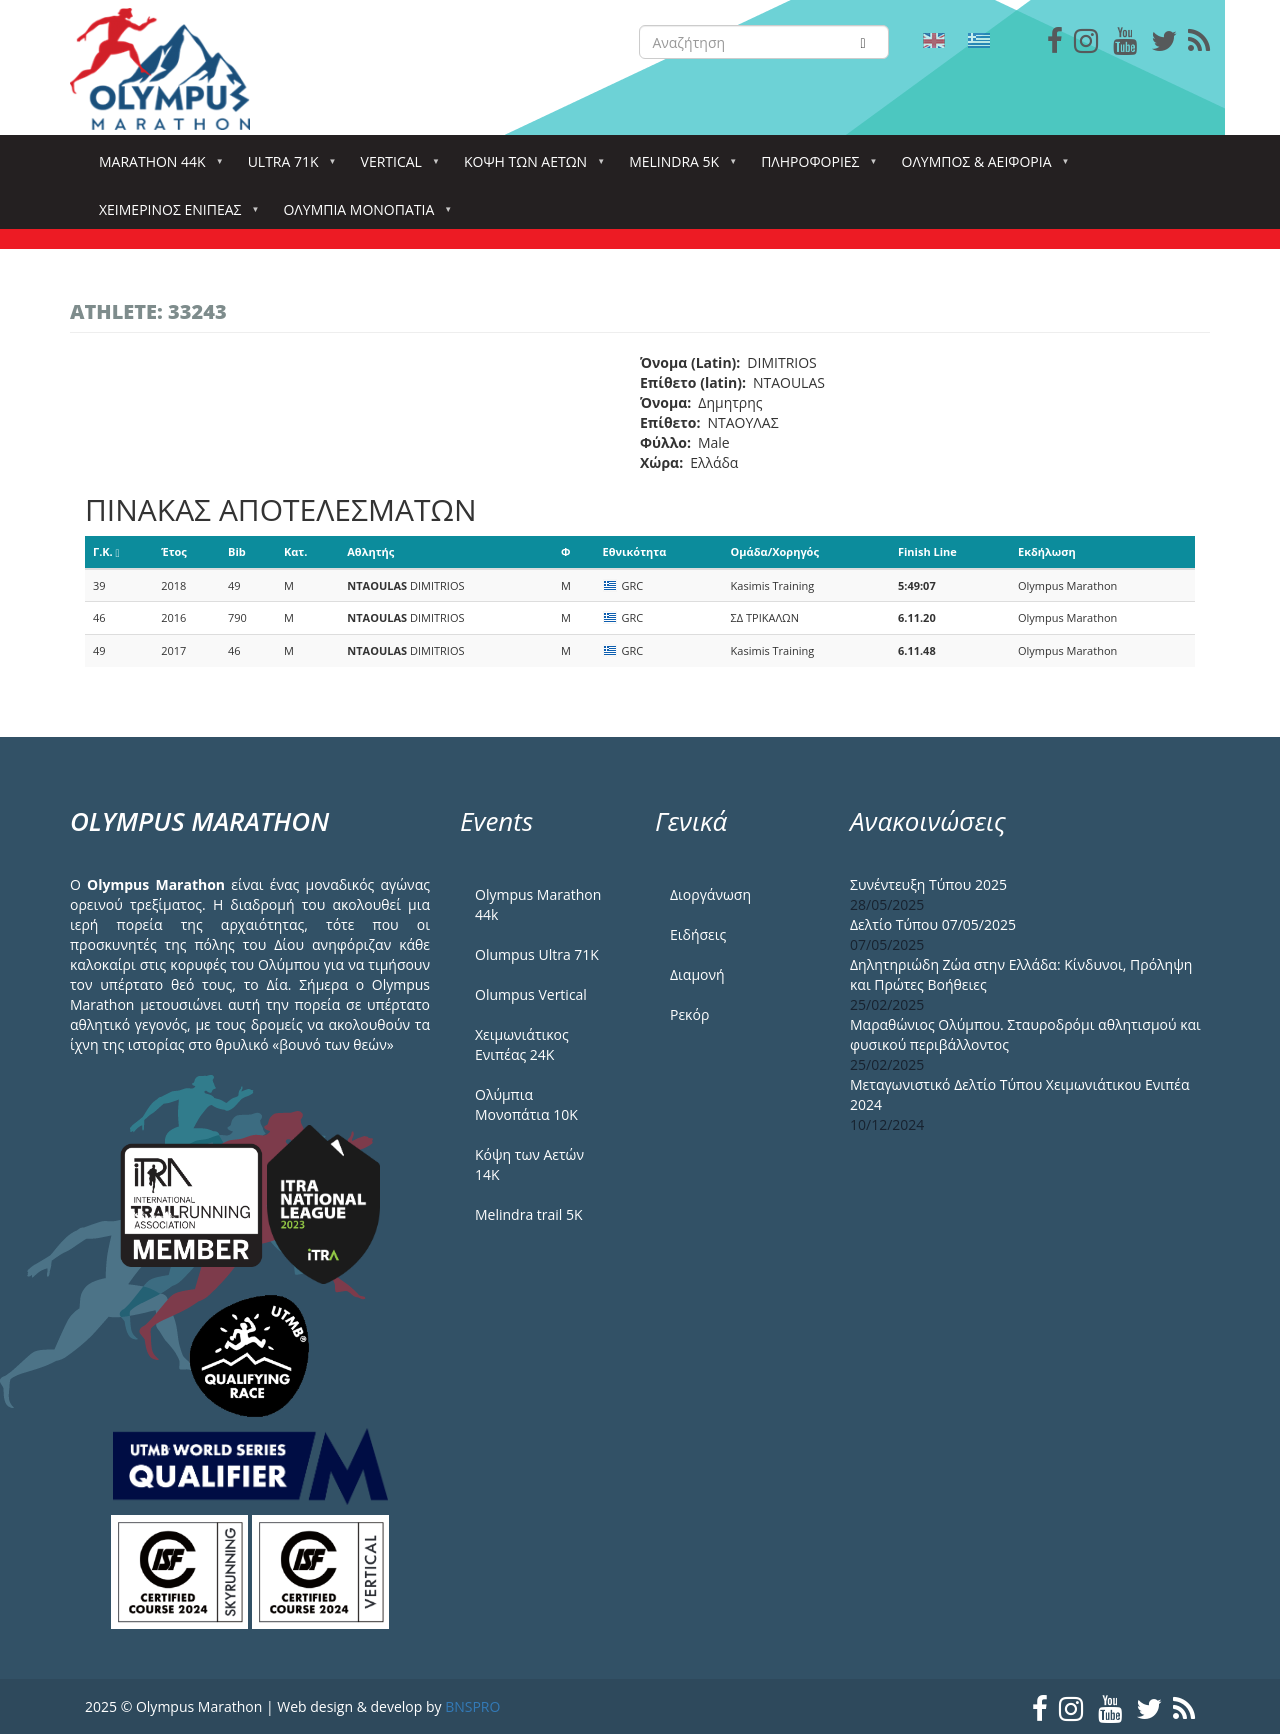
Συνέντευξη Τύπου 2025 (928, 884)
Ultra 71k (287, 167)
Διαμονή (697, 974)
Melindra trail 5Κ (529, 1214)
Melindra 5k (678, 167)
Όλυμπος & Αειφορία (981, 167)
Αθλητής (370, 551)
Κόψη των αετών (529, 167)
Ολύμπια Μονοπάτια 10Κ (526, 1104)
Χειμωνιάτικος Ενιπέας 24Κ (522, 1044)
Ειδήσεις (698, 934)
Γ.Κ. (106, 551)
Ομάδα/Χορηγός (775, 551)
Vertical (395, 167)
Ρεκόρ (689, 1014)
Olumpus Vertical (531, 994)
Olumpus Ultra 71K (537, 954)
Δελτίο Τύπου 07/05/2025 (933, 924)
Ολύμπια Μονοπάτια (362, 215)
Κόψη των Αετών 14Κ (529, 1164)
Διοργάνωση (710, 894)
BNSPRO (472, 1706)
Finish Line (927, 551)
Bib (237, 551)
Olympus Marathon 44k (538, 904)
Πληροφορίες (814, 167)
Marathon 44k (156, 167)
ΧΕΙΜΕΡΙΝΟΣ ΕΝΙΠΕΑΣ (174, 215)
